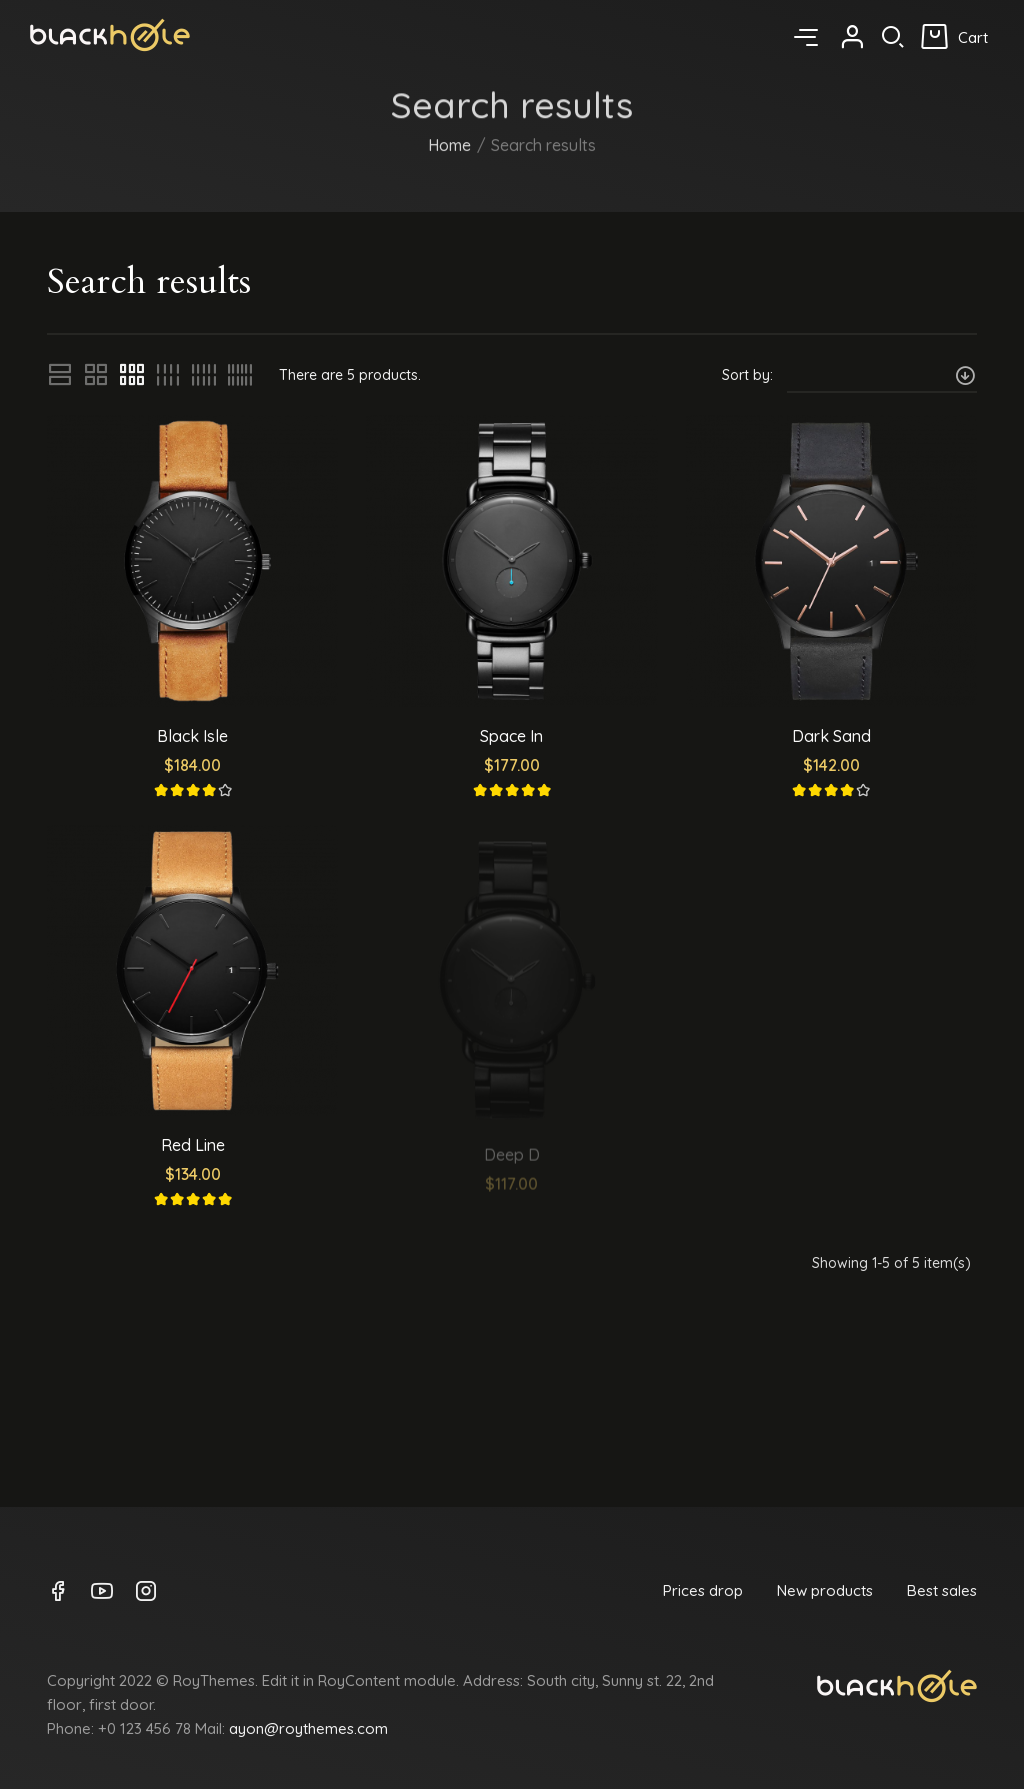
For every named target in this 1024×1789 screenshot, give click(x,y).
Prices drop (703, 1590)
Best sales (942, 1590)
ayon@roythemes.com (308, 1728)
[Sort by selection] (882, 375)
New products (825, 1590)
